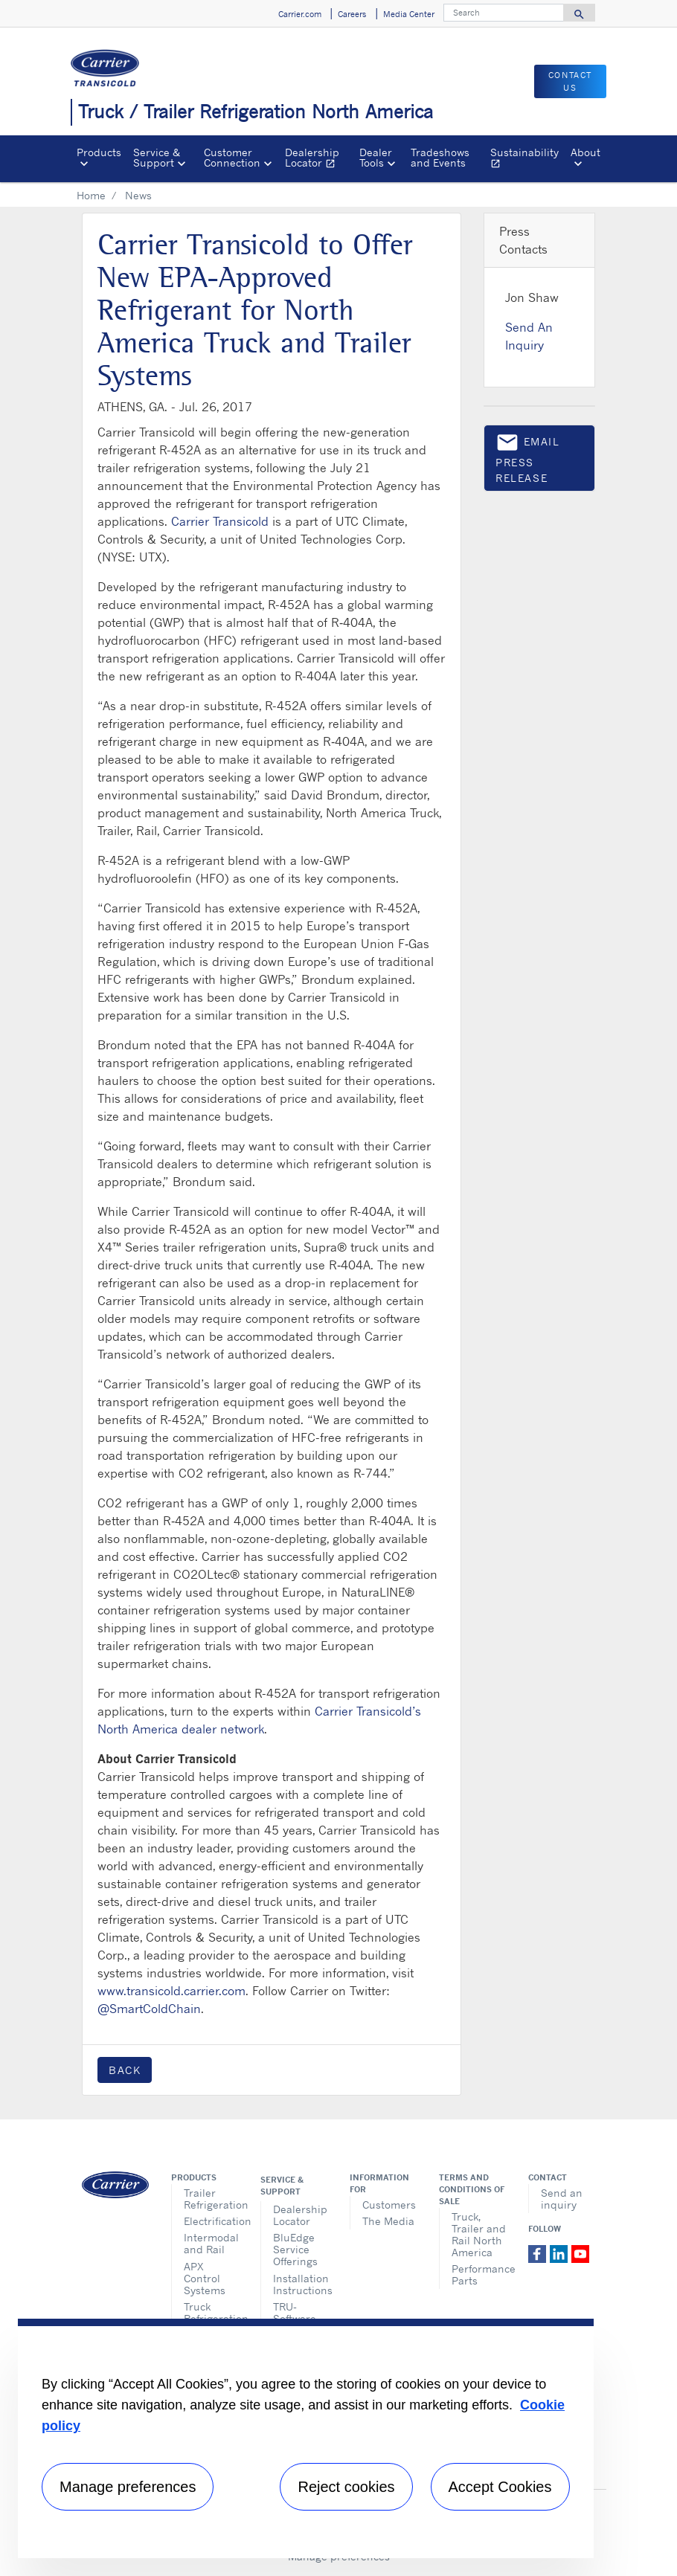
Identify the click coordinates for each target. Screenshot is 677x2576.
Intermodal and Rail (211, 2243)
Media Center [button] (408, 14)
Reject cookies (346, 2487)
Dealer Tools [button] (375, 157)
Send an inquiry (562, 2198)
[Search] (503, 13)
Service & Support (282, 2185)
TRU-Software (294, 2312)
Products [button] (99, 152)
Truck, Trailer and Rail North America (479, 2234)
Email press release (527, 457)
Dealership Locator (319, 159)
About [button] (585, 152)
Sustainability (527, 159)
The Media (388, 2221)
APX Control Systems (204, 2278)
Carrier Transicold (220, 521)
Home (91, 195)
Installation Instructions (300, 2284)
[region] (306, 2438)
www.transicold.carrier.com (171, 1990)
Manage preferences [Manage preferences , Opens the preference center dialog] (128, 2487)
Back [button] (125, 2070)
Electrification (211, 2221)
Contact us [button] (570, 81)
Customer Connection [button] (232, 157)
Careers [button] (352, 14)
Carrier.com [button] (299, 14)
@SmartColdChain (149, 2008)
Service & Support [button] (156, 157)
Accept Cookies (500, 2487)
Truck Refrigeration (211, 2312)
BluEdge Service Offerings (295, 2249)
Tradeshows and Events (440, 157)
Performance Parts (479, 2274)
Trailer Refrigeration (211, 2198)
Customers (389, 2204)
